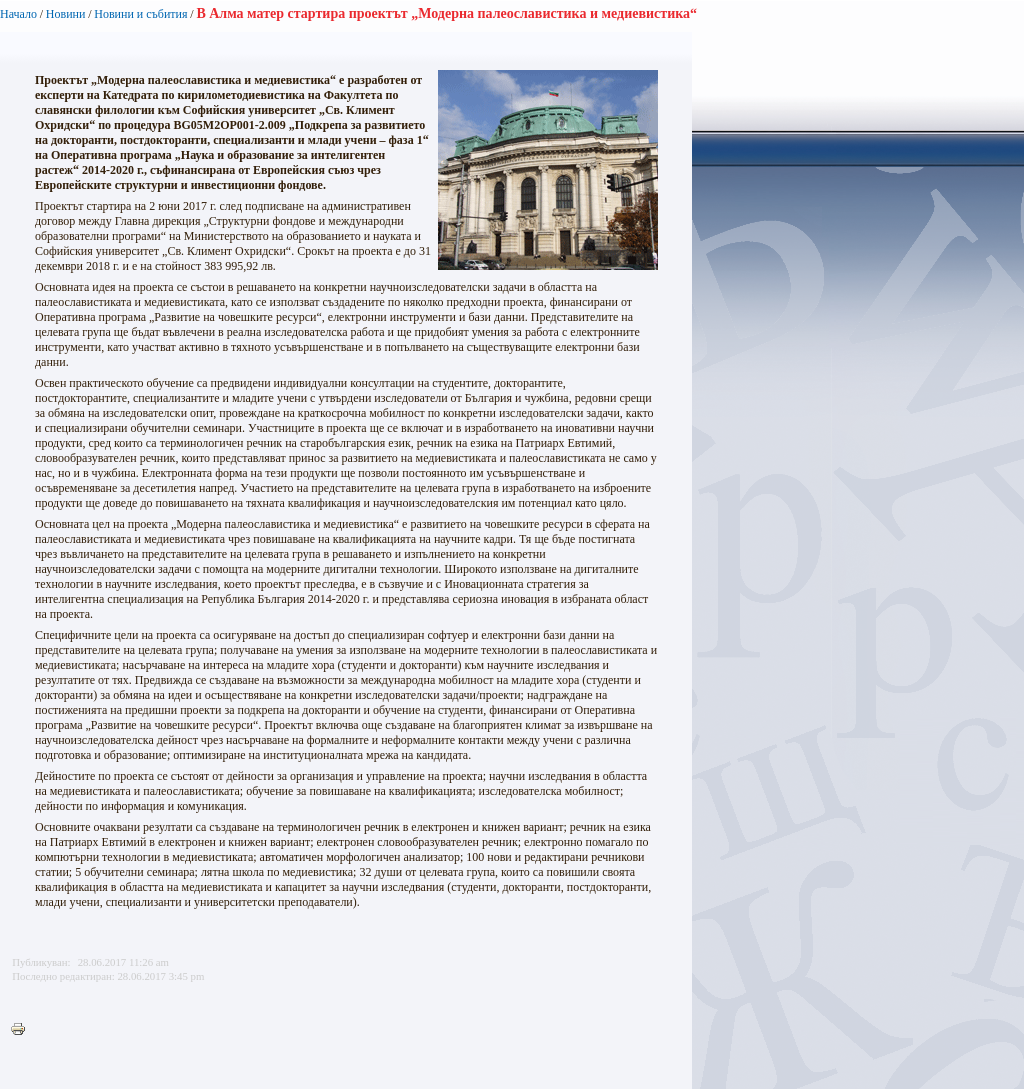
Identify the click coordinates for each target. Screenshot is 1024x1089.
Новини (66, 14)
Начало (18, 14)
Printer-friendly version (23, 1030)
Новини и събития (140, 14)
